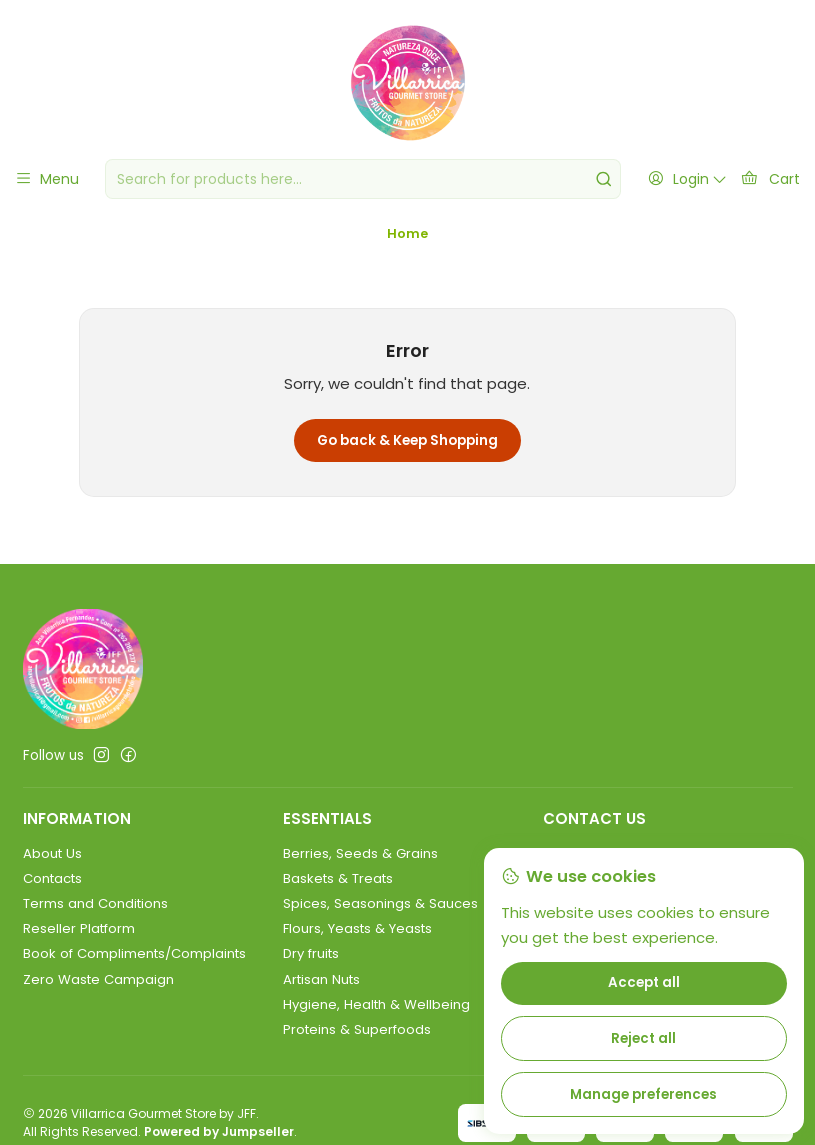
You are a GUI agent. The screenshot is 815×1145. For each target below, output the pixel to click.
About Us (52, 870)
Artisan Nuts (321, 996)
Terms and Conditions (95, 920)
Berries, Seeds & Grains (360, 870)
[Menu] (46, 179)
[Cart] (770, 179)
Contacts (52, 895)
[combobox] (363, 179)
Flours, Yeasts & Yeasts (357, 945)
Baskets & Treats (338, 895)
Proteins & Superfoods (357, 1046)
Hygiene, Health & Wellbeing (376, 1021)
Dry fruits (311, 971)
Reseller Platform (79, 945)
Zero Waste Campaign (98, 996)
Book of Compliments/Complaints (134, 971)
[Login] (687, 179)
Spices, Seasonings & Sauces (380, 920)
